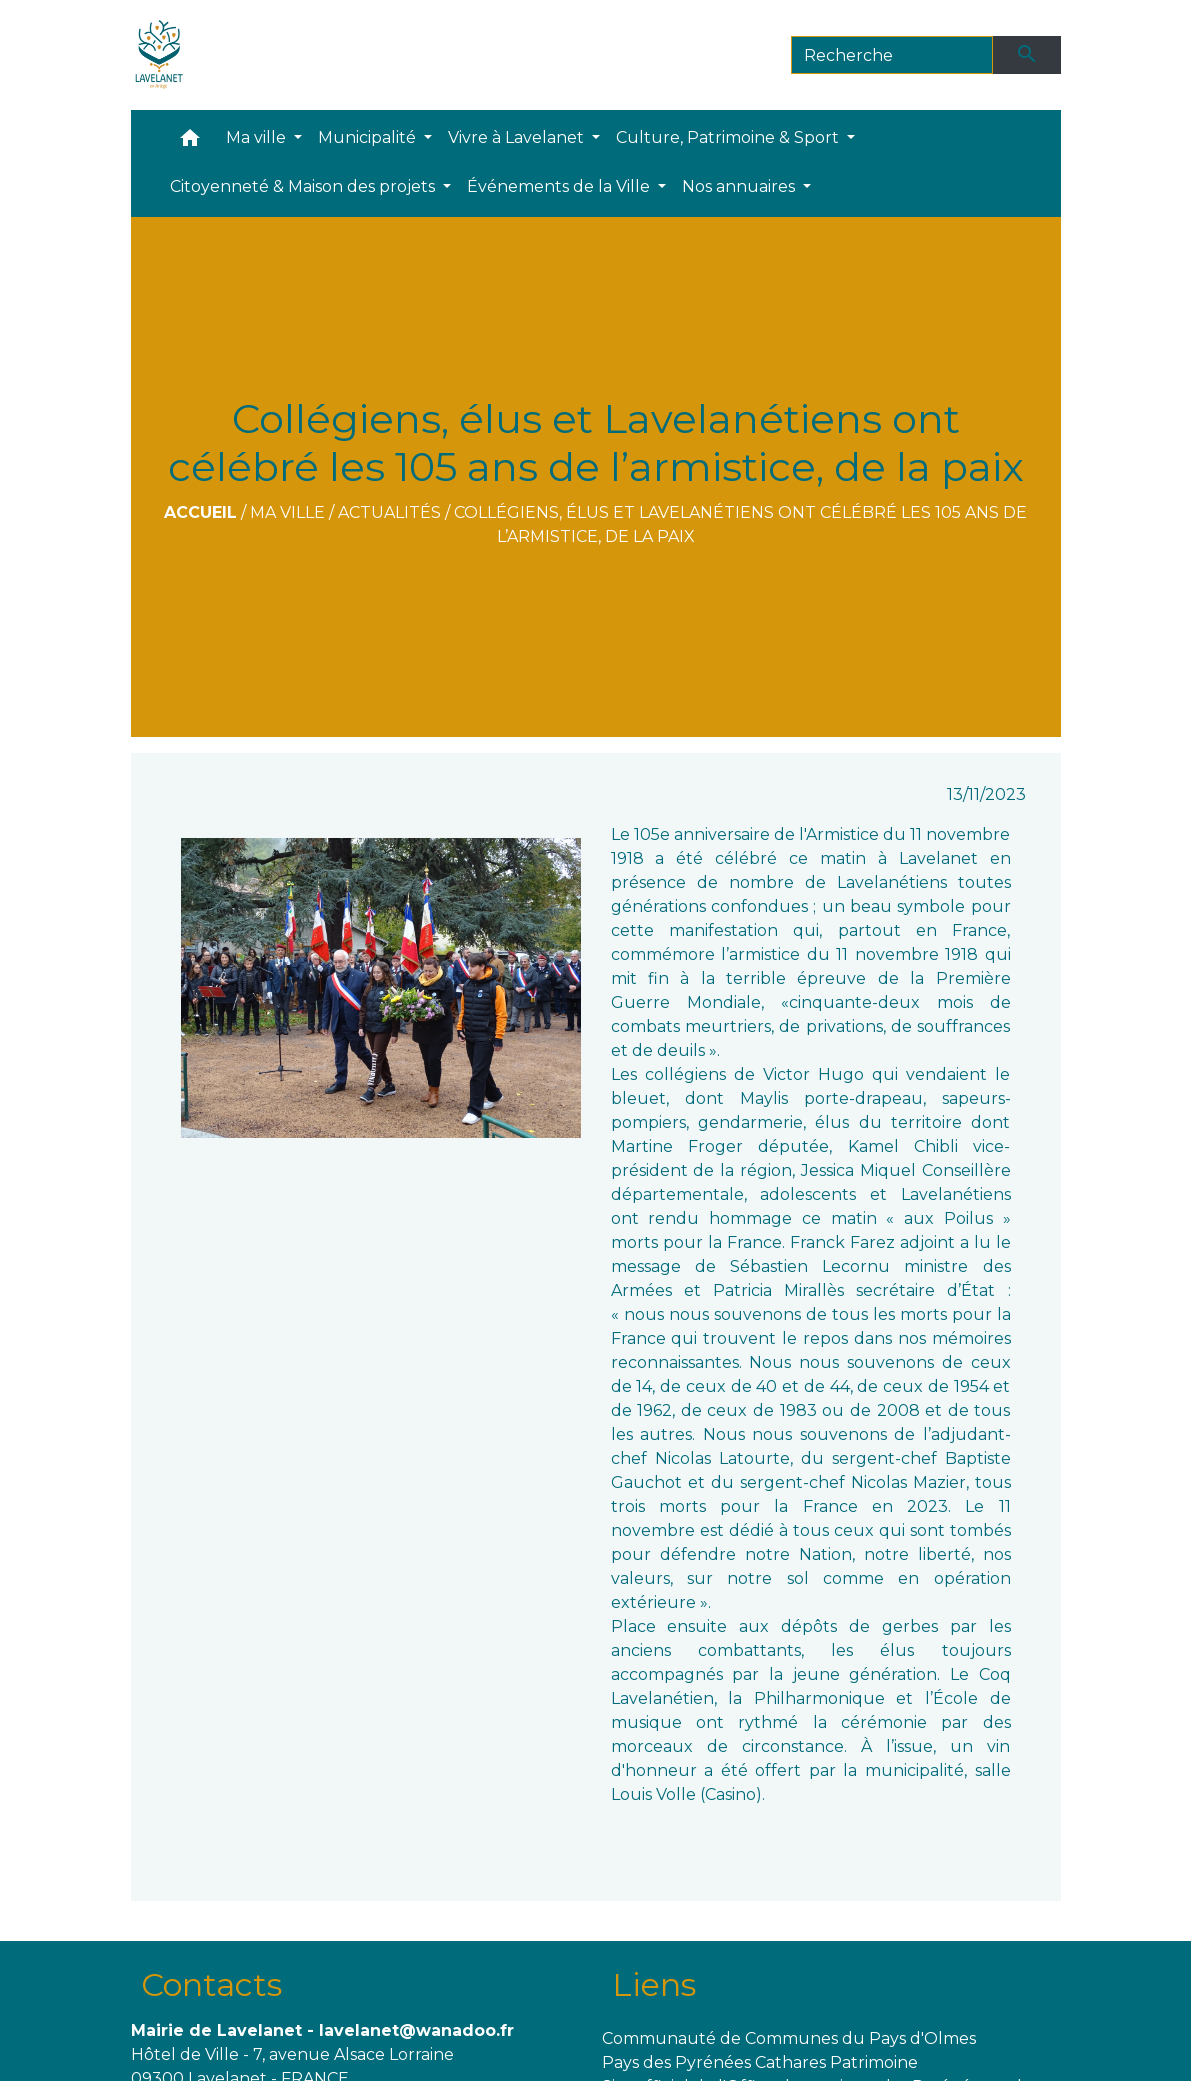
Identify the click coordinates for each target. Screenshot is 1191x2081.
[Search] (892, 55)
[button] (190, 142)
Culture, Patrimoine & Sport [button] (729, 137)
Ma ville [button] (258, 137)
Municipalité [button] (369, 137)
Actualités (389, 512)
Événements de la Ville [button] (560, 186)
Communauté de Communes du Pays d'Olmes (789, 2038)
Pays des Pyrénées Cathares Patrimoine (760, 2062)
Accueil (200, 512)
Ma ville (287, 512)
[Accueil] (159, 55)
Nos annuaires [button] (740, 186)
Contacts (211, 1984)
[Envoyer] (1027, 55)
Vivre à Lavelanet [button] (518, 137)
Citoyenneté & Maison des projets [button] (304, 186)
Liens (654, 1984)
